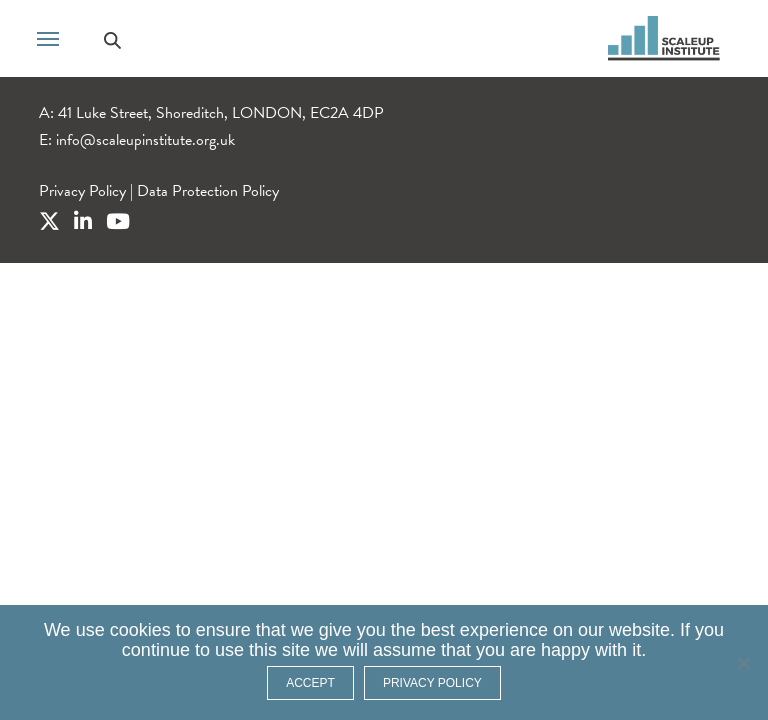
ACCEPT (310, 683)
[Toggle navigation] (48, 37)
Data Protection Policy (208, 191)
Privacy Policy (82, 191)
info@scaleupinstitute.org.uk (145, 140)
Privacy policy (432, 683)
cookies (140, 630)
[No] (743, 663)
